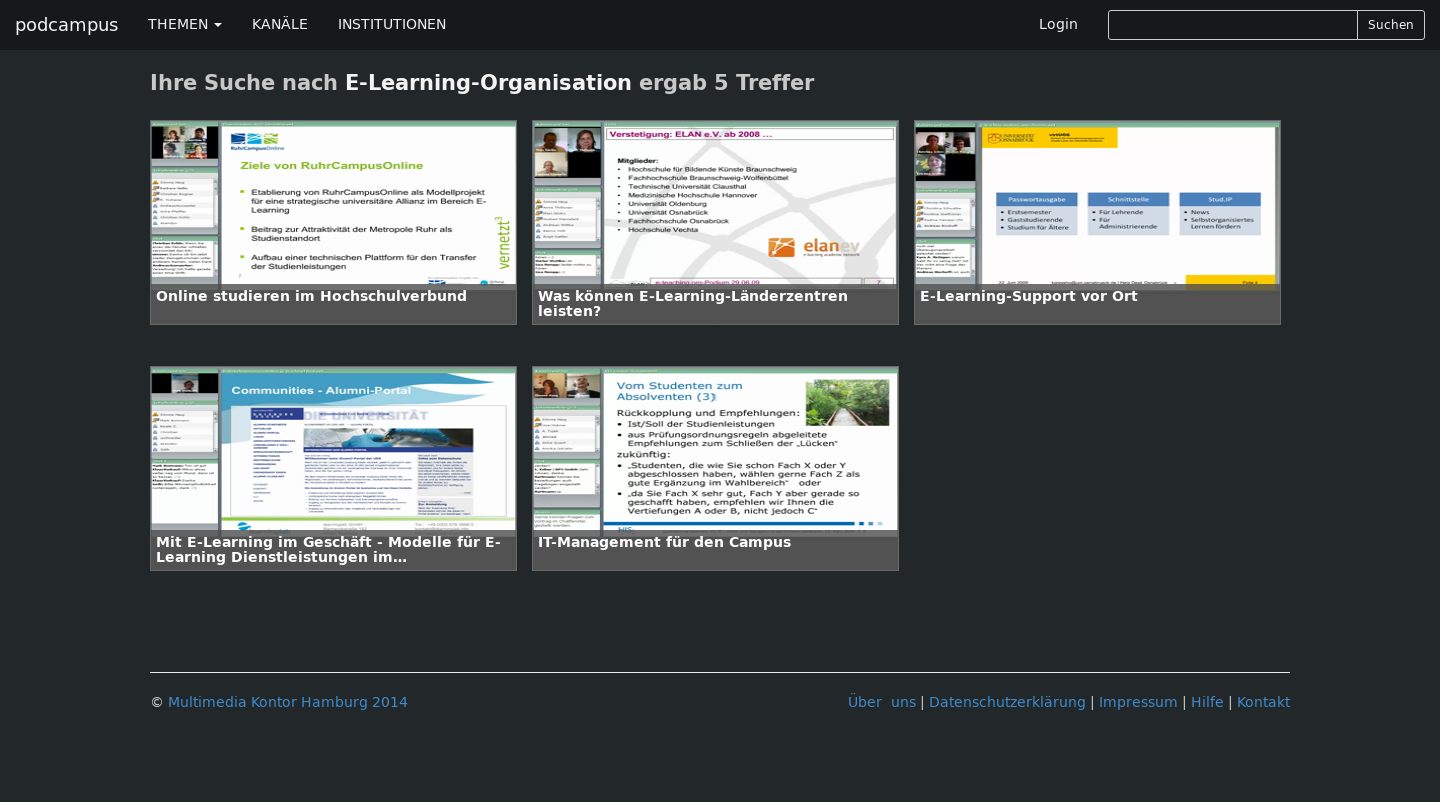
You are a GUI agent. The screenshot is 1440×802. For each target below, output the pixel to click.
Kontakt (1263, 702)
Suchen (1391, 25)
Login (1058, 24)
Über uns (882, 702)
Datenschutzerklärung (1007, 702)
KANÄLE (280, 24)
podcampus (66, 25)
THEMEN (185, 24)
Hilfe (1207, 702)
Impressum (1138, 702)
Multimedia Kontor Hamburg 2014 (288, 702)
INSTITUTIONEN (392, 24)
